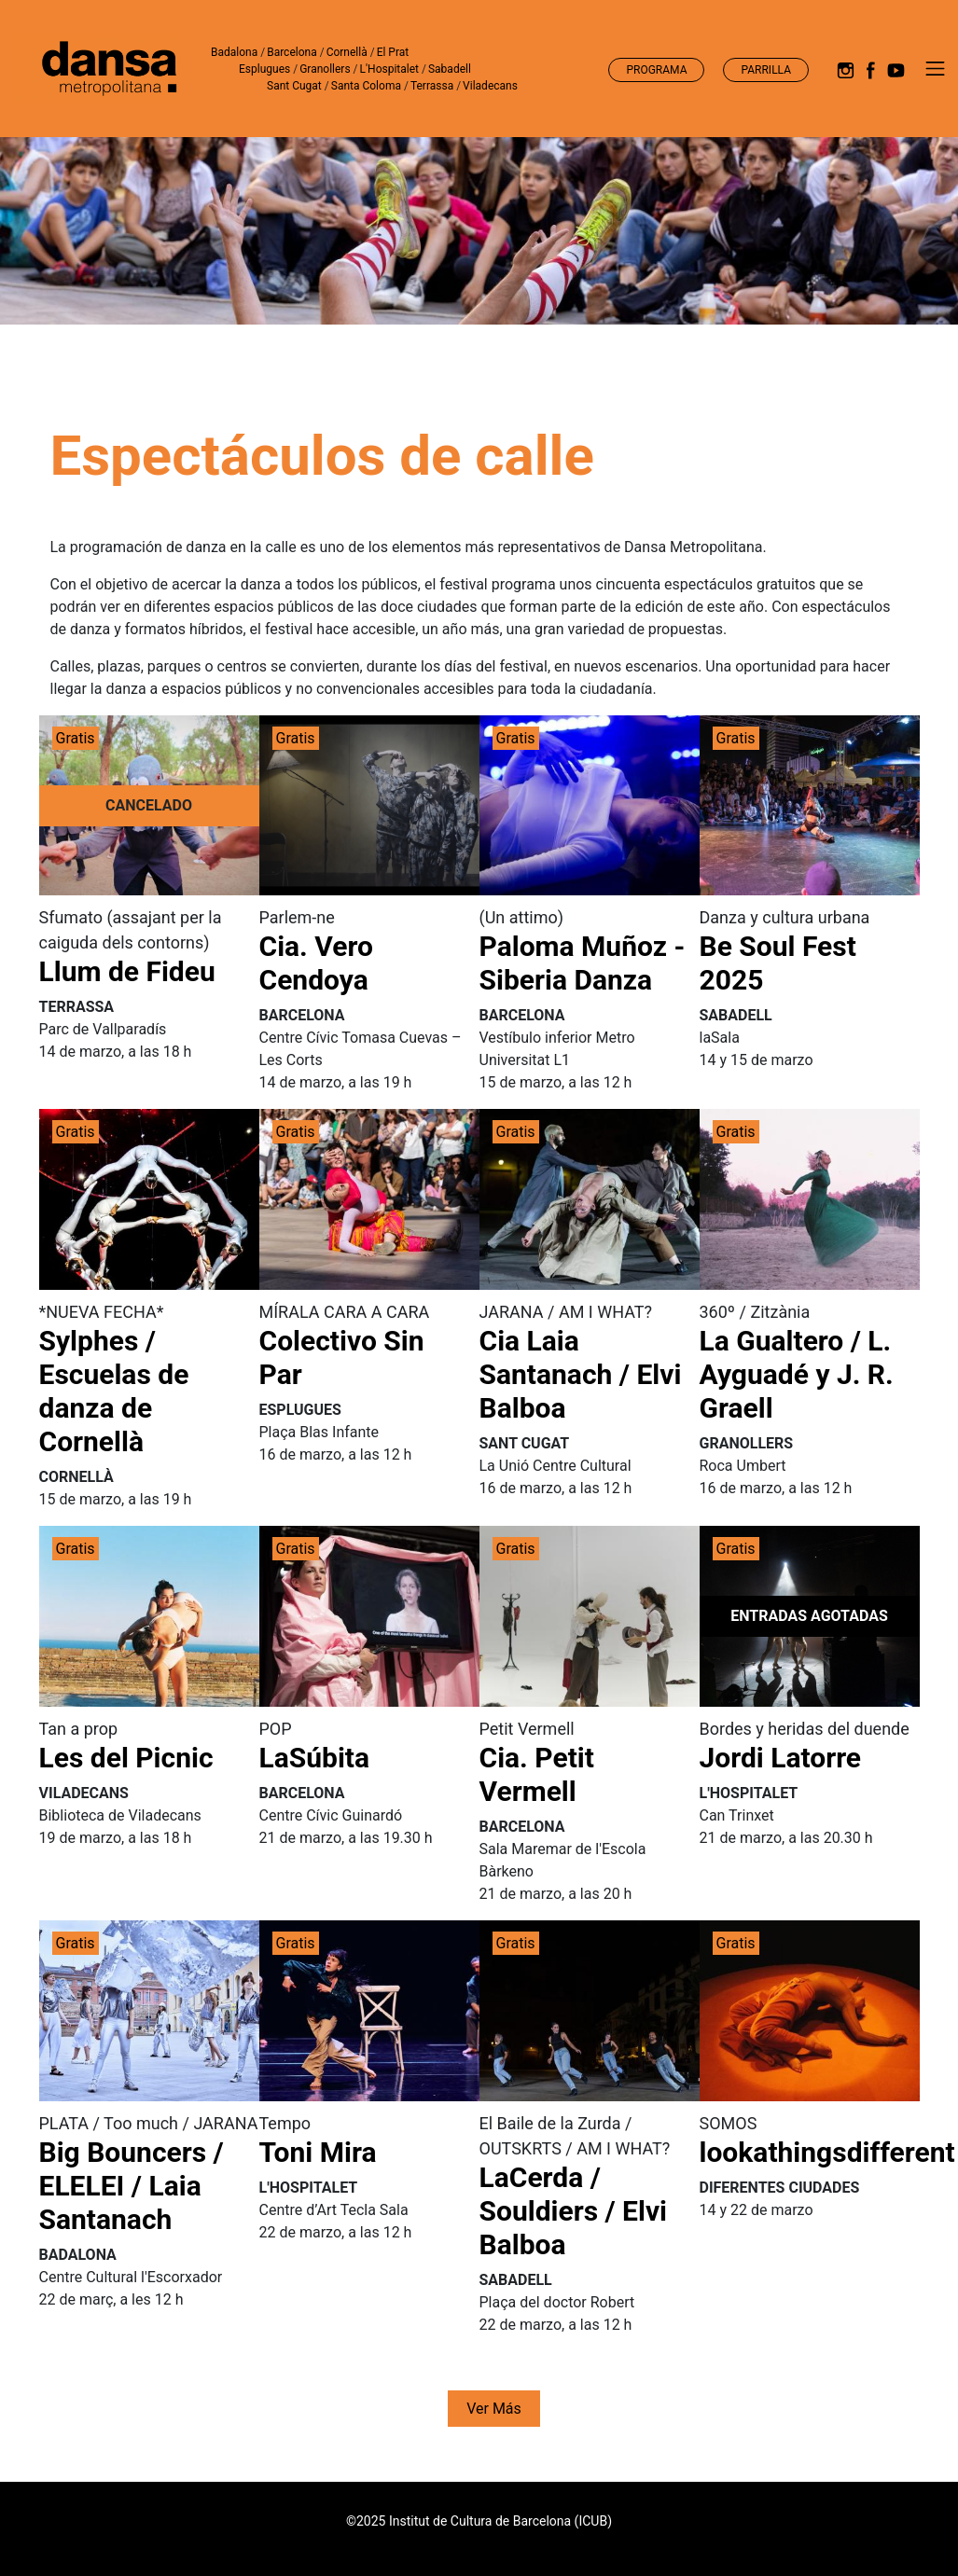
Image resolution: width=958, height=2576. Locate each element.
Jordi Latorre (781, 1757)
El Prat (393, 52)
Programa (656, 69)
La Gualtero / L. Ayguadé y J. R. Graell (797, 1374)
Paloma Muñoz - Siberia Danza (582, 963)
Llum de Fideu (127, 971)
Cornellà (347, 52)
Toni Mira (318, 2152)
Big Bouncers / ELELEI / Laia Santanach (131, 2186)
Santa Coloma (366, 85)
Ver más (493, 2408)
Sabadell (449, 69)
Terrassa (431, 85)
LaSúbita (314, 1757)
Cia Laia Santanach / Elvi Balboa (580, 1374)
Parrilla (766, 69)
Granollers (324, 69)
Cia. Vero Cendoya (316, 963)
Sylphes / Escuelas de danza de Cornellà (114, 1391)
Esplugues (264, 69)
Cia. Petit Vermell (536, 1774)
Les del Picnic (126, 1757)
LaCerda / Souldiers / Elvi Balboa (573, 2211)
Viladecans (490, 85)
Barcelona (292, 52)
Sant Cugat (294, 85)
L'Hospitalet (389, 69)
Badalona (234, 52)
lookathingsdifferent (827, 2152)
